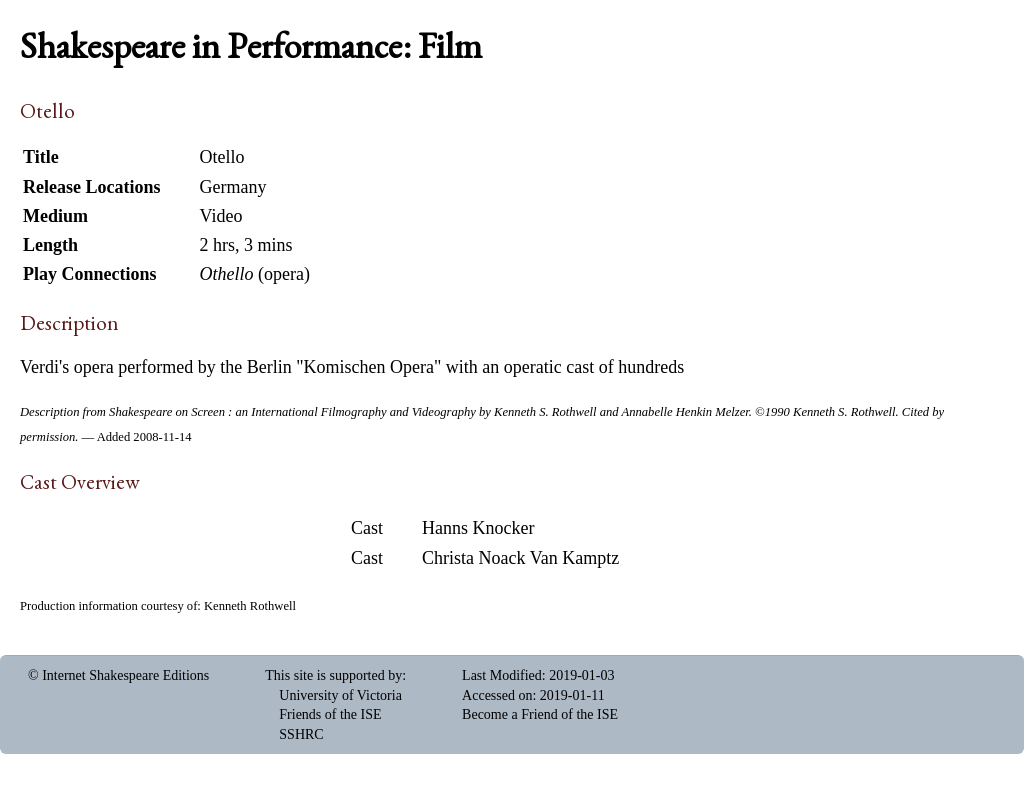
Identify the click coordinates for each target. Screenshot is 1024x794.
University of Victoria (340, 695)
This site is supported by (333, 675)
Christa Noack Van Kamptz (520, 558)
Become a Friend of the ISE (540, 714)
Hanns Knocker (478, 528)
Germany (232, 187)
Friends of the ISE (330, 714)
